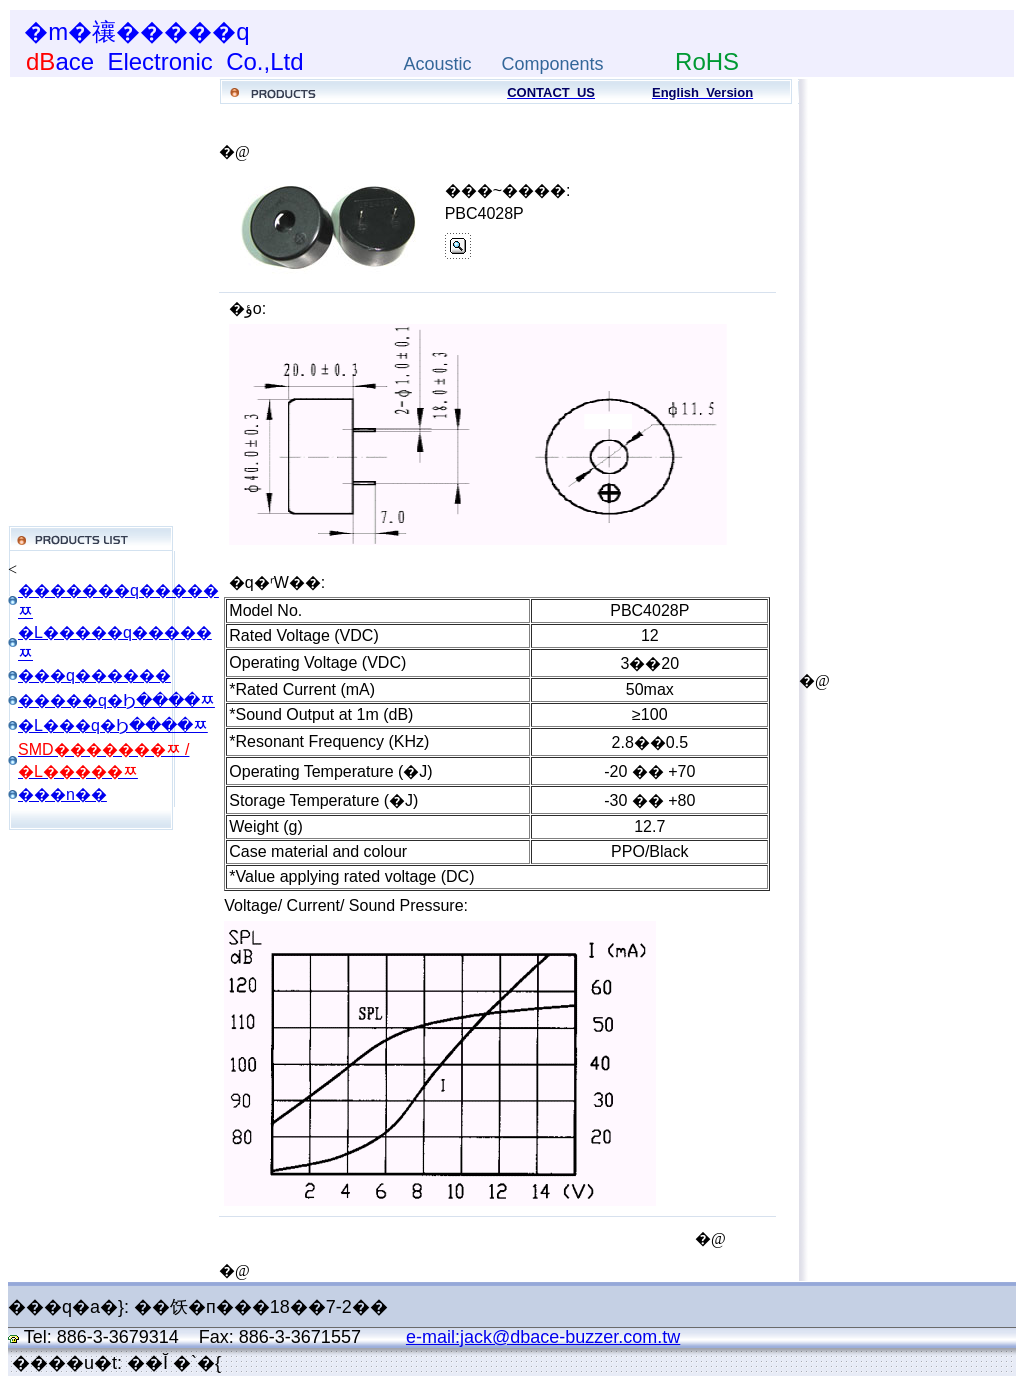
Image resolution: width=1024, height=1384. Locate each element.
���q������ (94, 675)
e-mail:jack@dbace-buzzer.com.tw (543, 1337)
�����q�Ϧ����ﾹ (116, 700)
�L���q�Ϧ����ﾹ (113, 725)
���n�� (62, 794)
